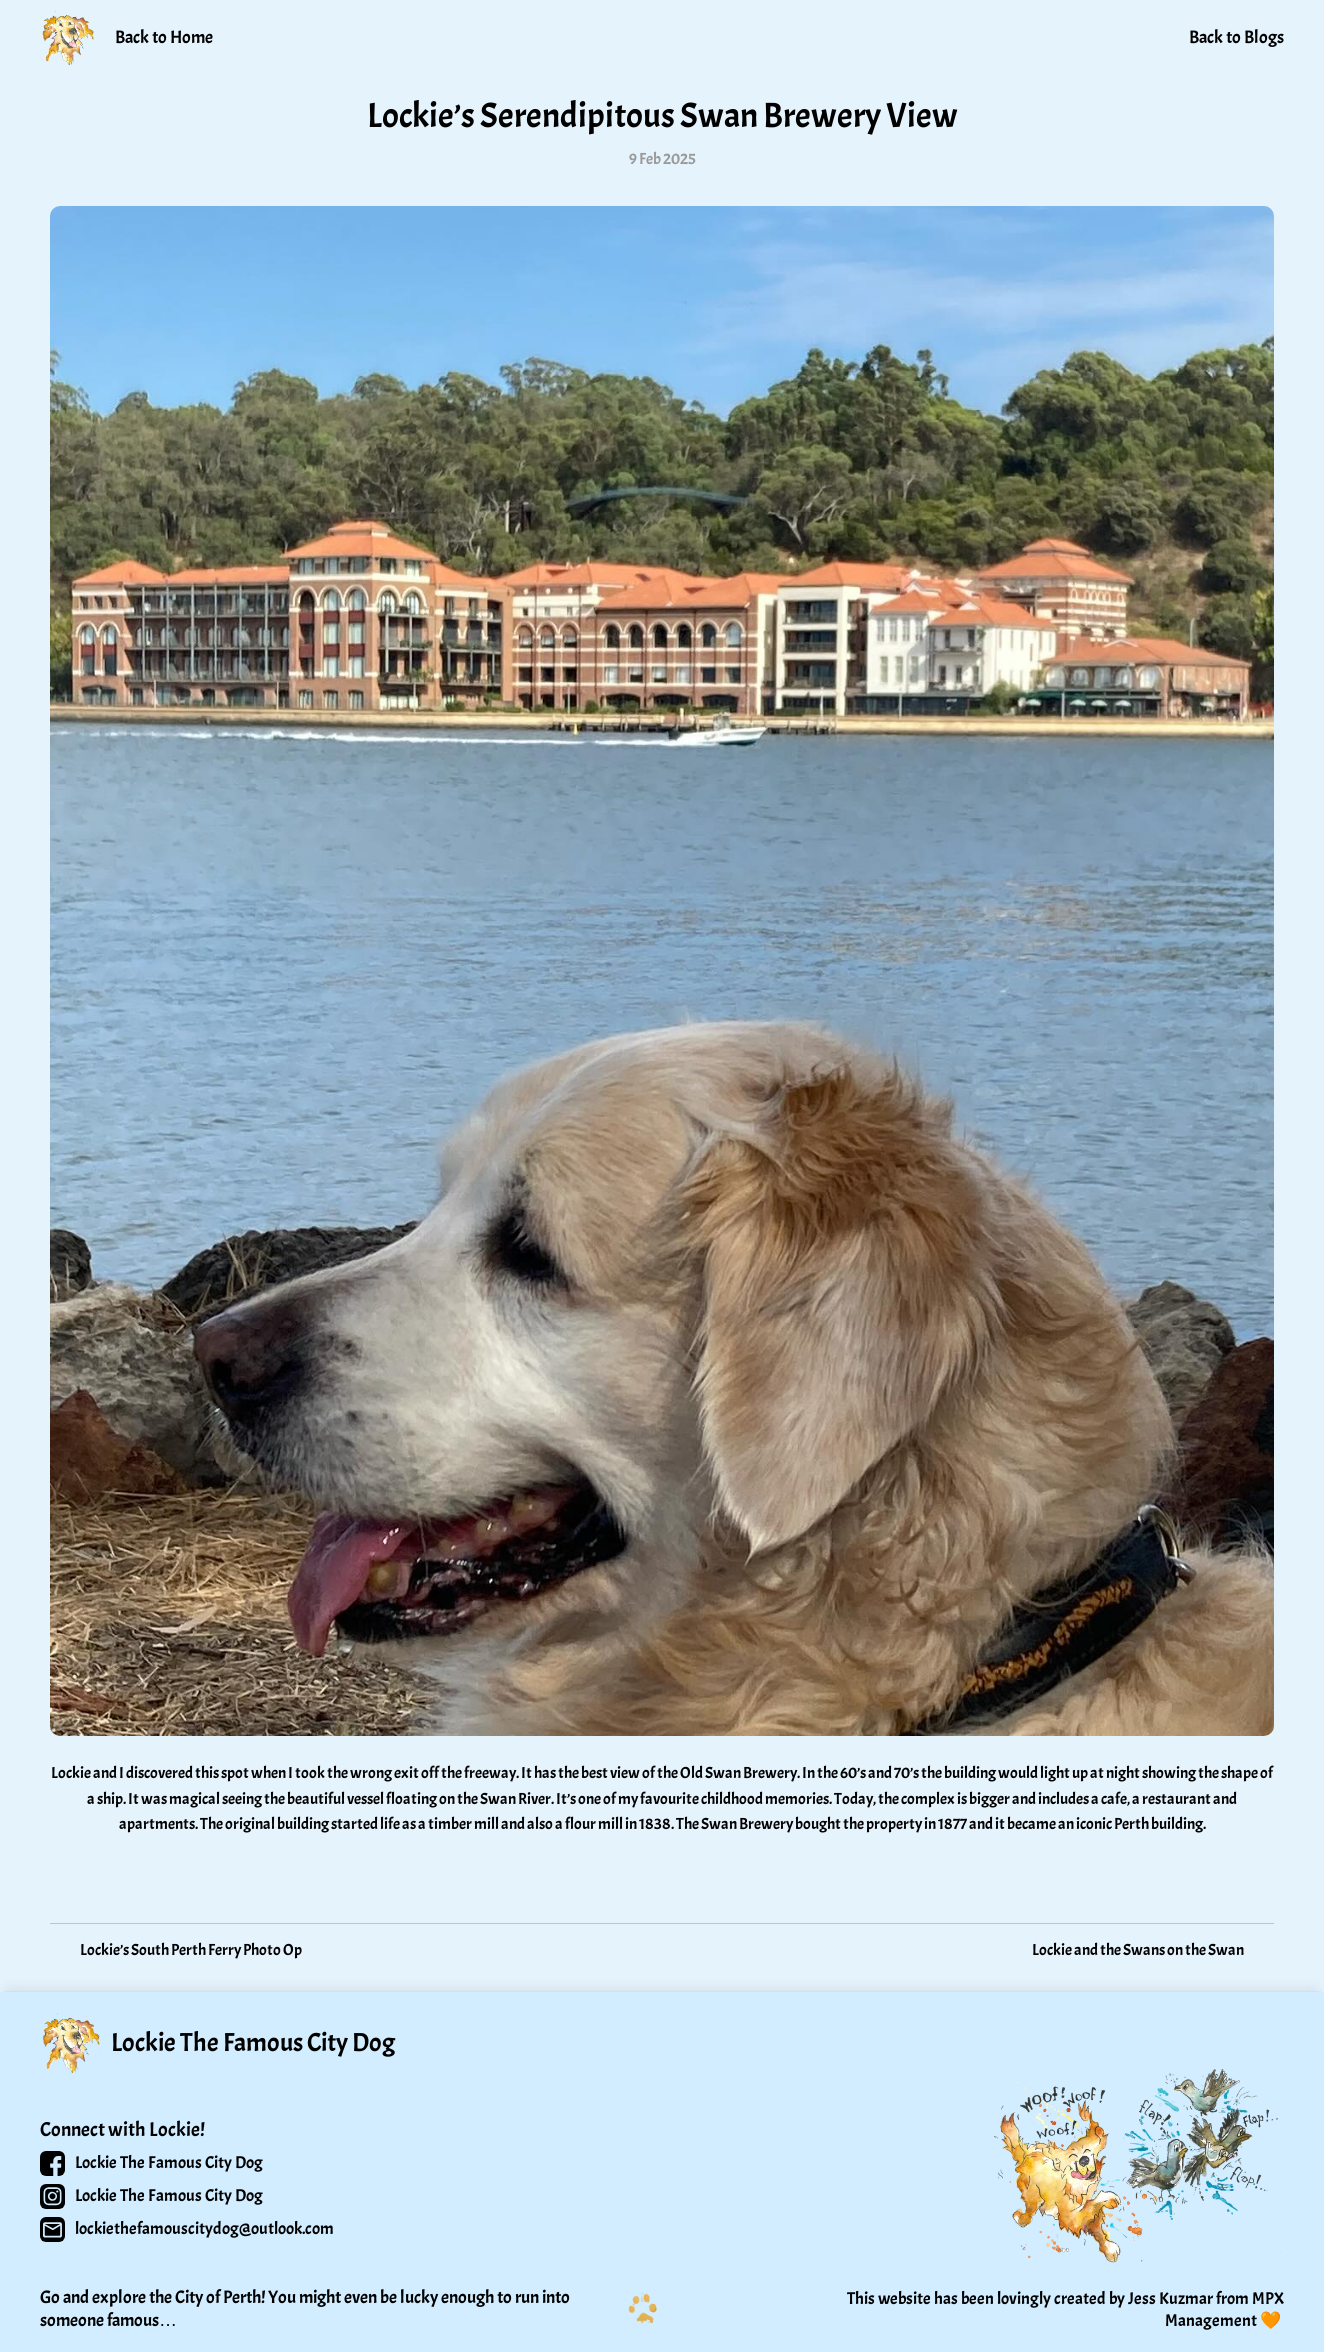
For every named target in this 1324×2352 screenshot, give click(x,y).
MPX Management (1226, 2309)
